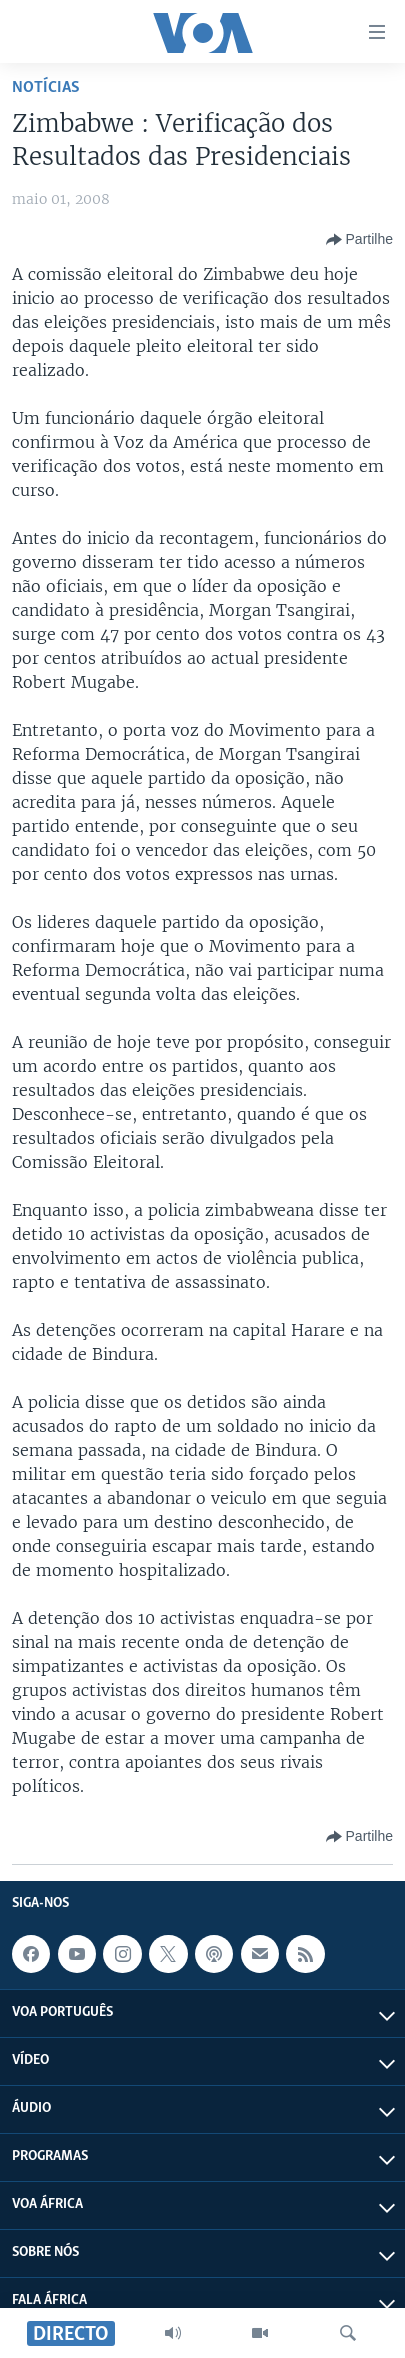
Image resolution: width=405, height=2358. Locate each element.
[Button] (359, 240)
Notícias (46, 87)
